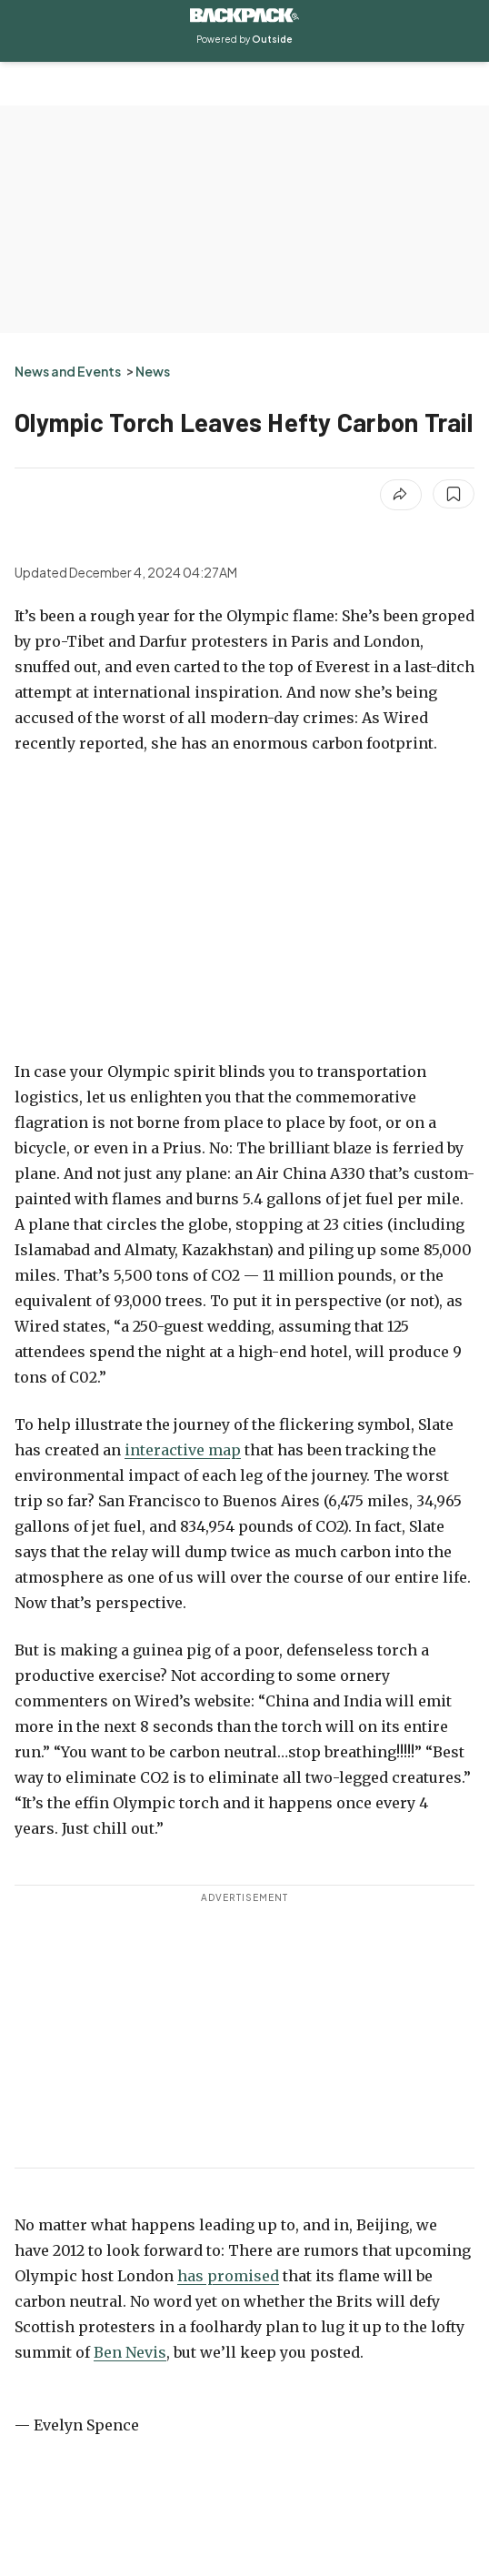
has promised (228, 2276)
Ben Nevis (130, 2352)
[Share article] (401, 494)
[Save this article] (453, 493)
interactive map (183, 1450)
